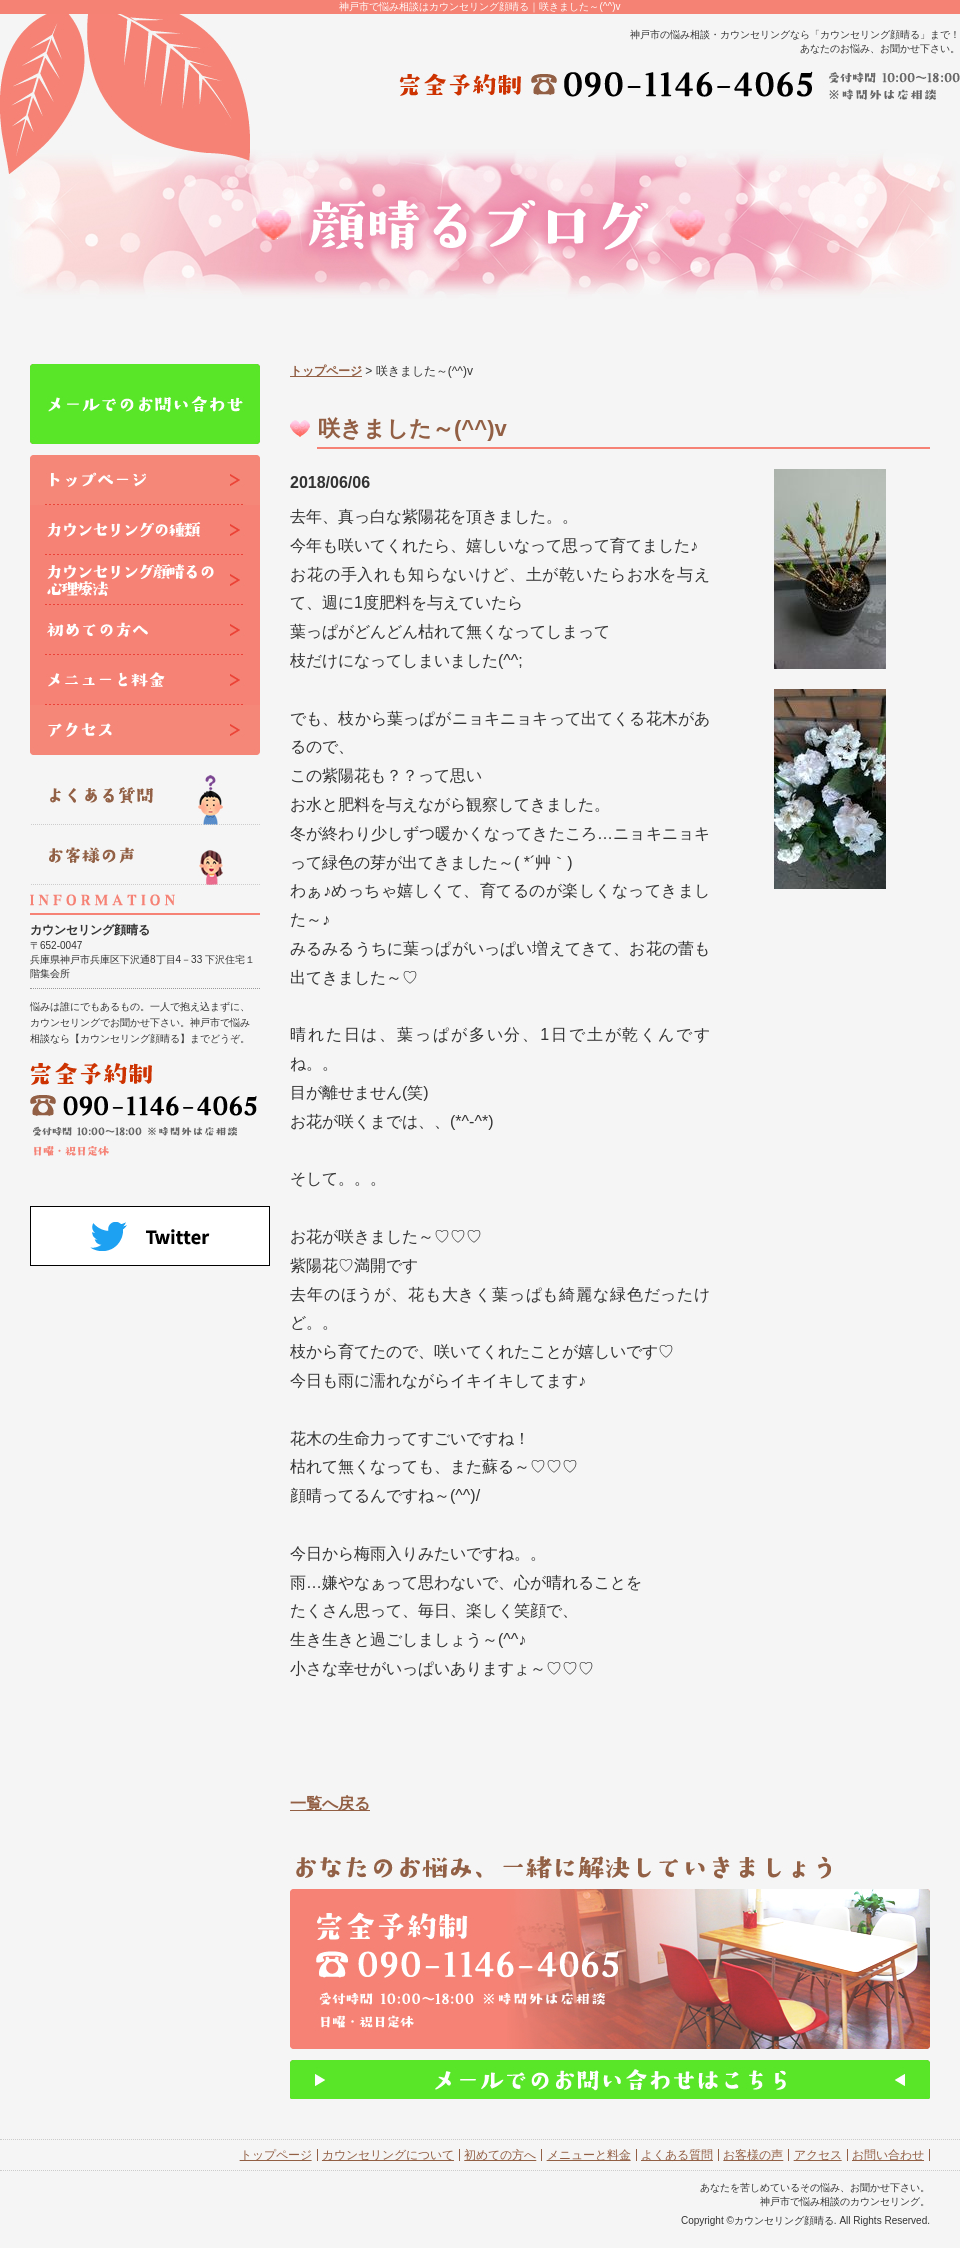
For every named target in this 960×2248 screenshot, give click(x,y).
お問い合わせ (888, 2155)
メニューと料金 (589, 2155)
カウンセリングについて (388, 2155)
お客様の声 (753, 2155)
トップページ (326, 371)
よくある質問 (677, 2155)
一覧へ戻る (330, 1803)
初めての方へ (500, 2155)
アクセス (818, 2155)
